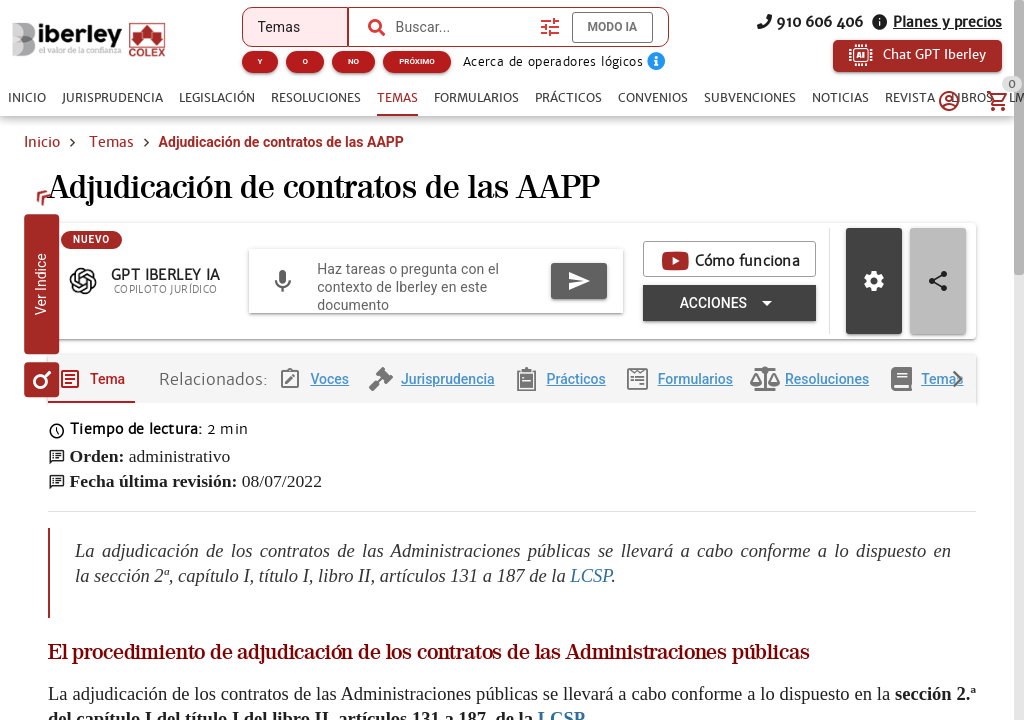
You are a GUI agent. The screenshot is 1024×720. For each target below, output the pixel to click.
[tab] (27, 98)
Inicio (42, 142)
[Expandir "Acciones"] (729, 303)
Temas (111, 142)
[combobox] (463, 27)
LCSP (590, 575)
